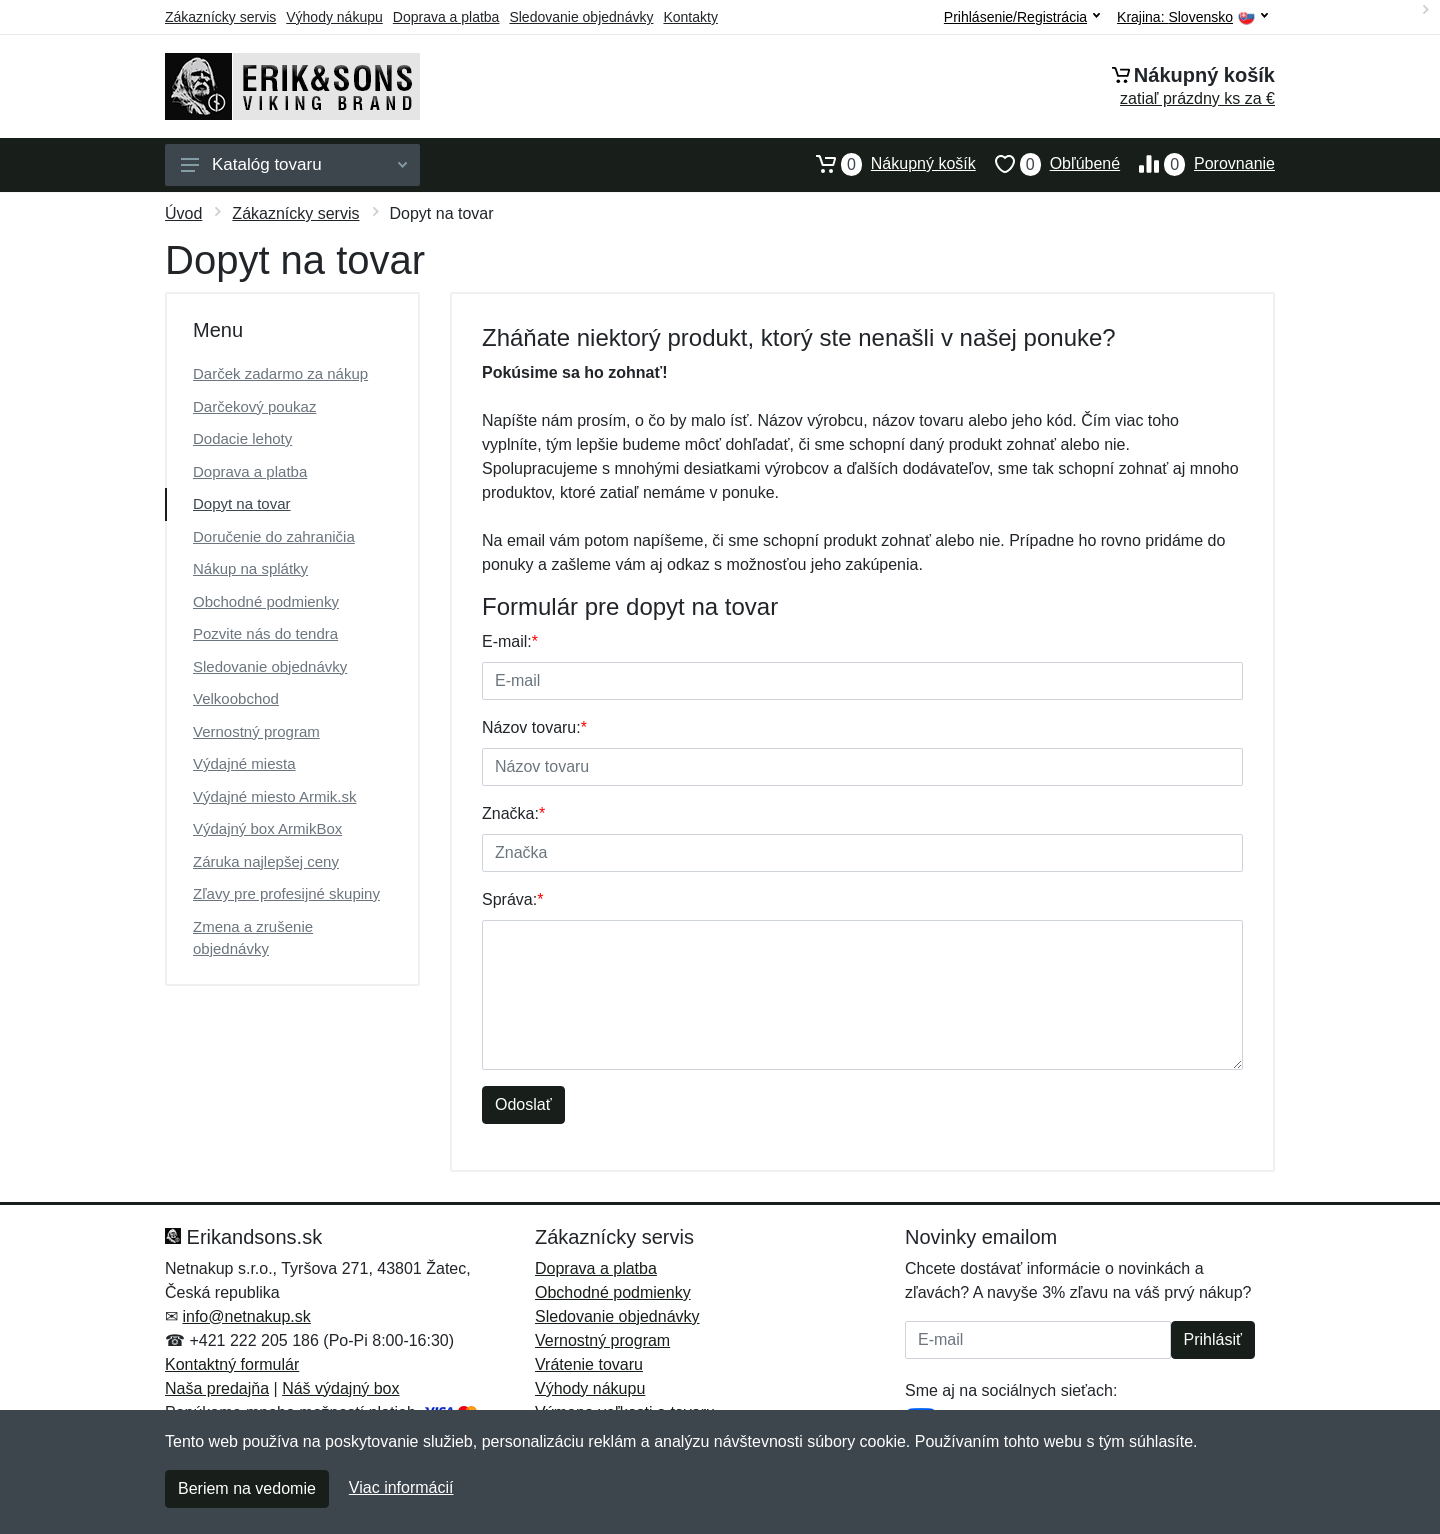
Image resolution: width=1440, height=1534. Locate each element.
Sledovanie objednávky (581, 17)
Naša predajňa (217, 1388)
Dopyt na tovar (242, 503)
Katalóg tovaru (294, 164)
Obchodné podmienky (266, 601)
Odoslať (523, 1104)
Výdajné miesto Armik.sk (274, 796)
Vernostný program (256, 731)
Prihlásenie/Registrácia (1022, 17)
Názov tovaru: (534, 727)
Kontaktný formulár (232, 1364)
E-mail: (510, 641)
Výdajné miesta (244, 763)
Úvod (183, 213)
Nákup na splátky (250, 568)
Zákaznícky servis (220, 17)
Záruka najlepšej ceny (266, 861)
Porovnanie (1197, 164)
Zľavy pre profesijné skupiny (286, 893)
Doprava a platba (446, 17)
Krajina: (1192, 17)
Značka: (513, 813)
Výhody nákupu (334, 17)
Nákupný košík (886, 164)
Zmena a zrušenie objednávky (253, 938)
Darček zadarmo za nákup (280, 373)
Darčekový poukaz (254, 406)
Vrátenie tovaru (589, 1364)
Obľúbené (1048, 164)
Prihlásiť (1213, 1339)
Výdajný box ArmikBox (267, 828)
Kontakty (690, 17)
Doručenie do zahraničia (274, 536)
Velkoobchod (236, 698)
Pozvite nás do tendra (265, 633)
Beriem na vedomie (247, 1488)
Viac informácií (401, 1487)
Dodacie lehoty (242, 438)
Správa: (512, 899)
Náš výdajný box (340, 1388)
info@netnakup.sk (246, 1316)
